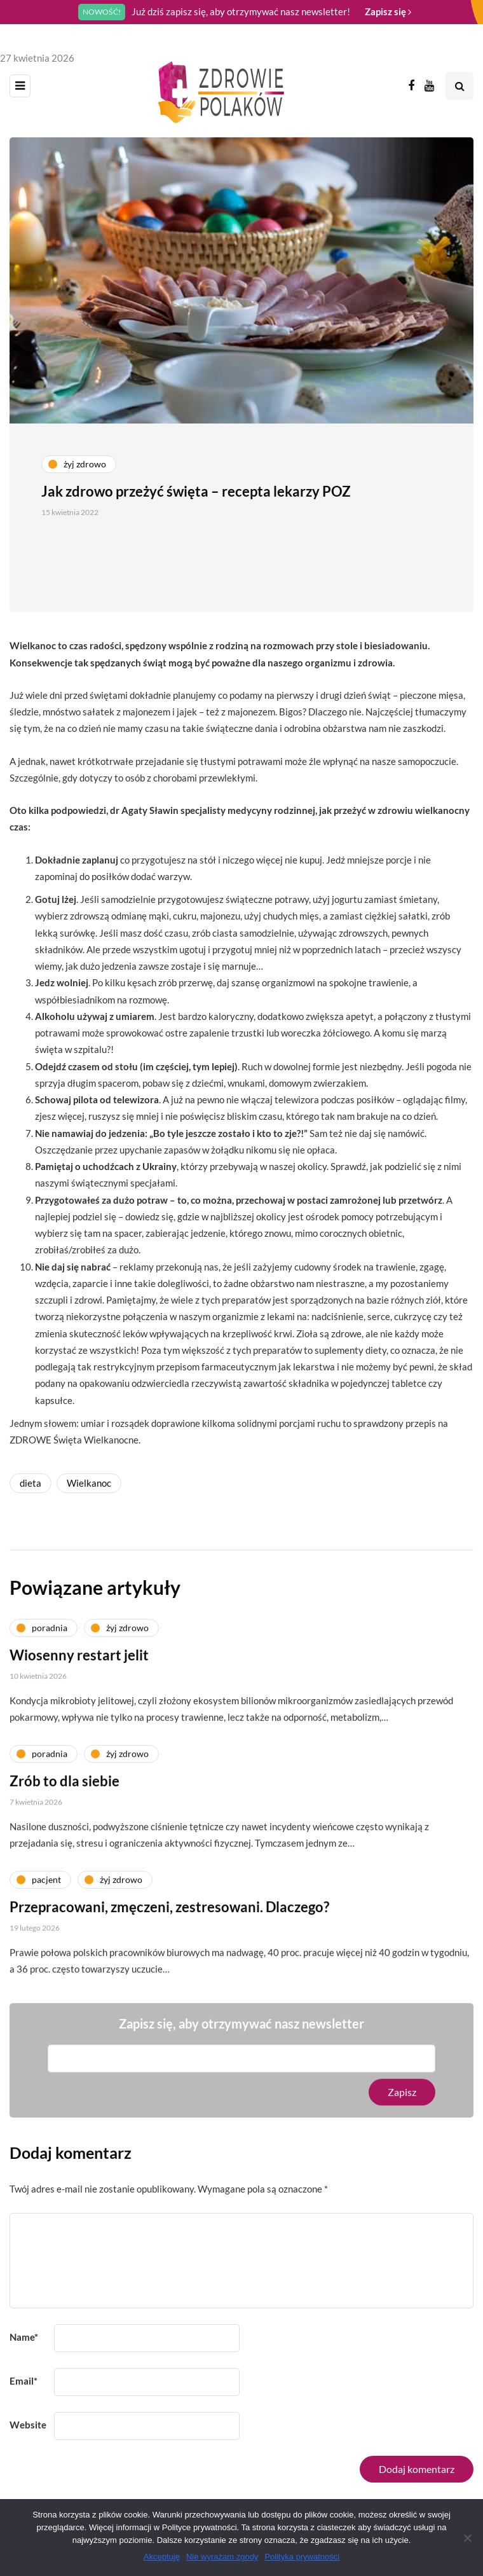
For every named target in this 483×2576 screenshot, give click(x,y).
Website (28, 2424)
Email (23, 2381)
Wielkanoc (89, 1483)
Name (24, 2337)
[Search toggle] (459, 86)
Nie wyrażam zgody (222, 2556)
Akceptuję (162, 2556)
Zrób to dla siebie (64, 1786)
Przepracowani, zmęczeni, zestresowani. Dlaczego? (169, 1912)
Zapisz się (388, 11)
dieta (30, 1483)
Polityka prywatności (301, 2556)
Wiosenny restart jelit (79, 1660)
